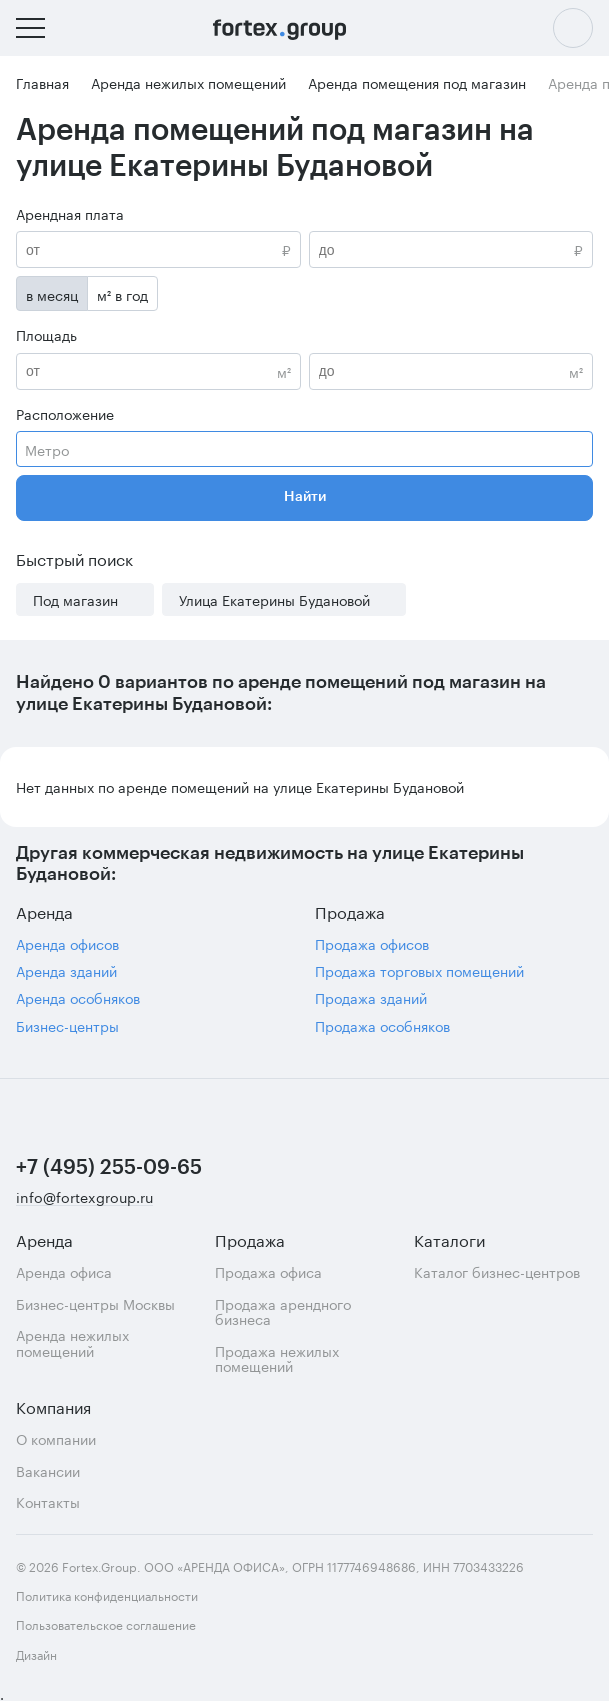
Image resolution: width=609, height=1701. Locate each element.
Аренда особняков (78, 997)
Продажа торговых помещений (419, 970)
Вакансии (48, 1470)
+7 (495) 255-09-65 (109, 1168)
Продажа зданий (371, 997)
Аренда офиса (64, 1271)
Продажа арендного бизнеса (283, 1311)
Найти (305, 497)
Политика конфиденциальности (107, 1594)
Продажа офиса (268, 1271)
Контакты (48, 1501)
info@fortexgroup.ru (84, 1197)
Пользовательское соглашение (106, 1623)
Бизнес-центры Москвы (95, 1303)
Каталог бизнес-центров (497, 1271)
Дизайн (78, 1654)
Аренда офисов (67, 943)
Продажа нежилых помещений (277, 1358)
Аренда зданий (66, 970)
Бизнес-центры (67, 1025)
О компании (56, 1438)
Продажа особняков (382, 1025)
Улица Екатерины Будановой (274, 599)
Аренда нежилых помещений (72, 1342)
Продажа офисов (372, 943)
